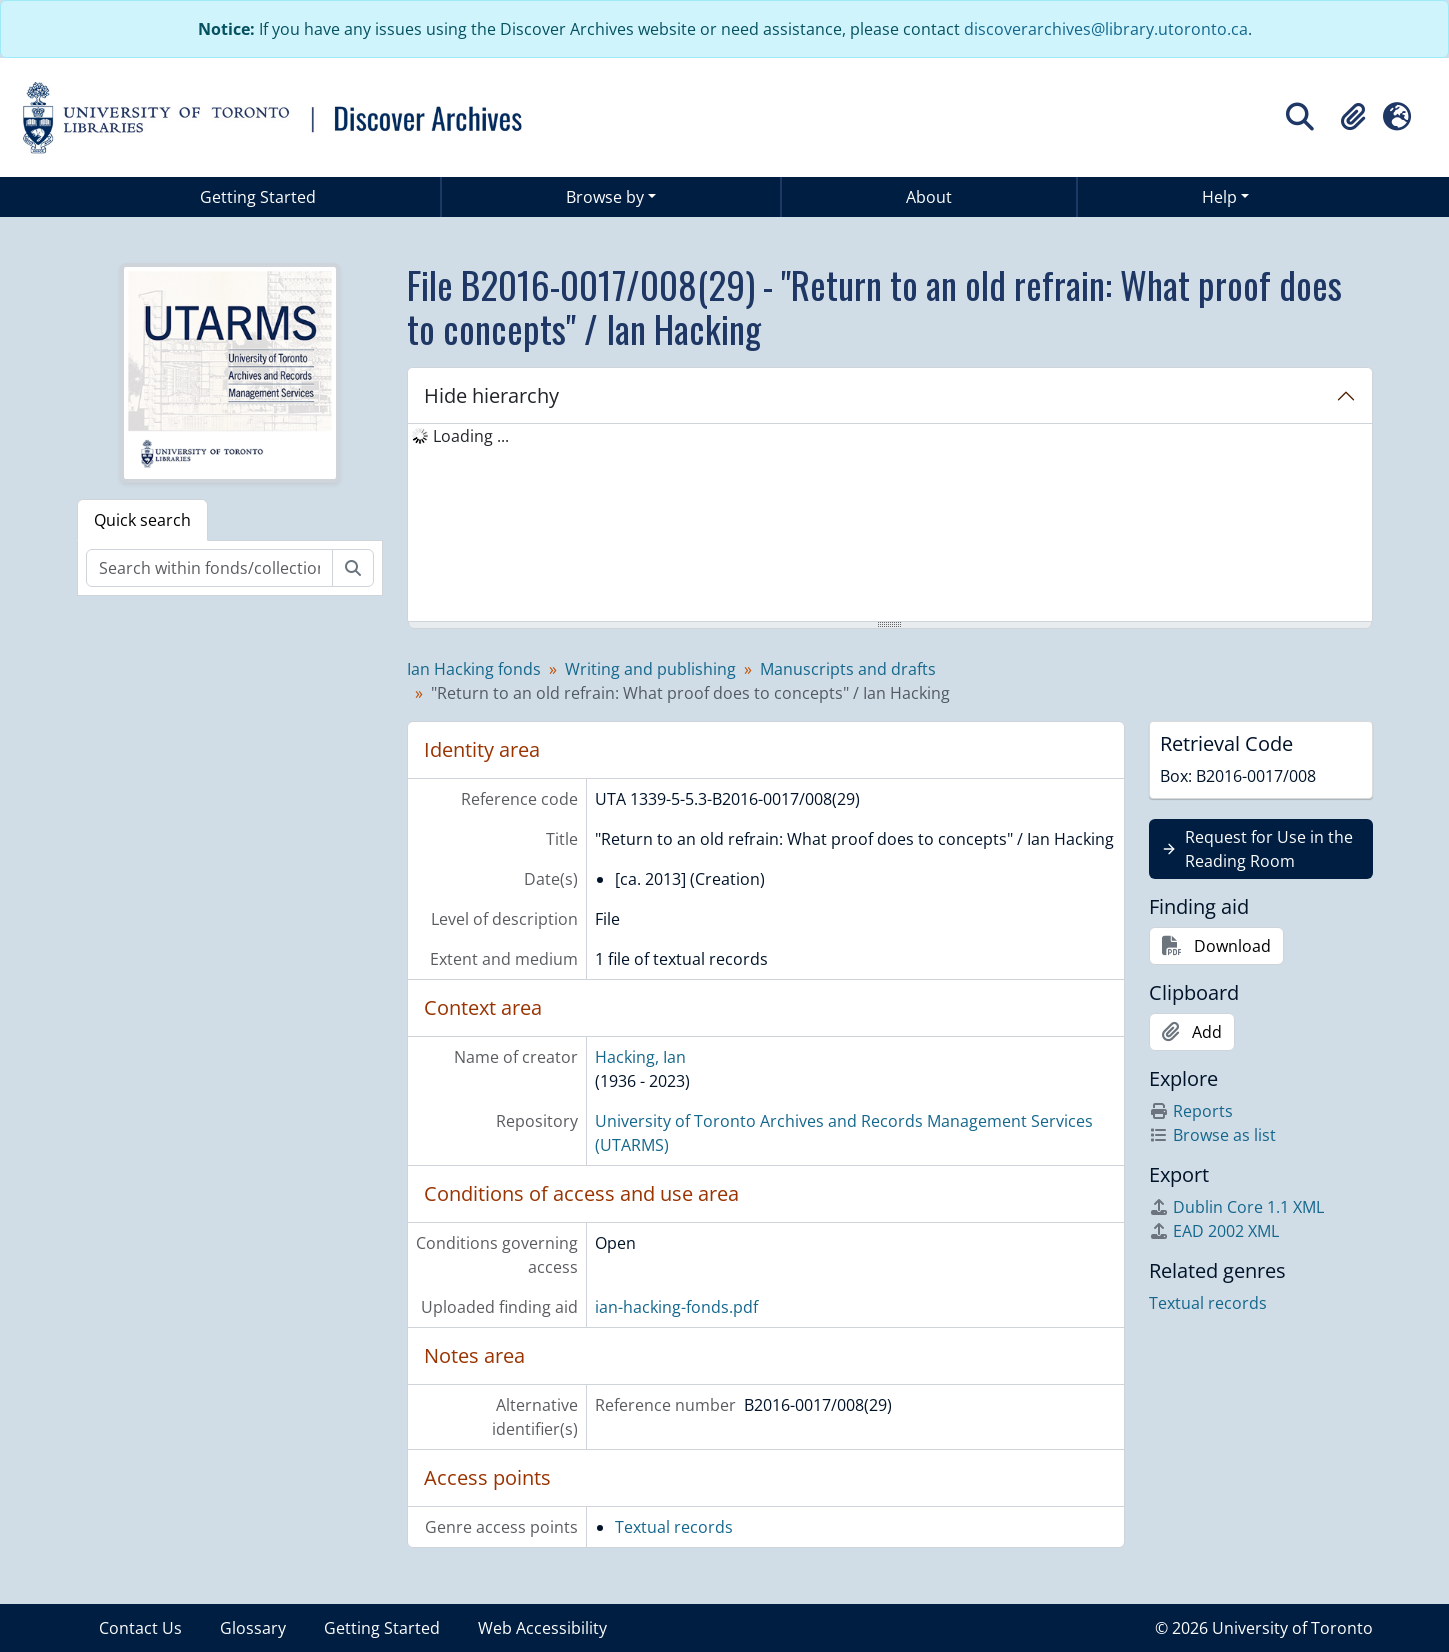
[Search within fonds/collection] (209, 568)
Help (1219, 197)
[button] (1353, 117)
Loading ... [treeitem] (471, 436)
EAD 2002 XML (1214, 1231)
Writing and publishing (650, 669)
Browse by (605, 197)
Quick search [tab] (142, 520)
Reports (1191, 1111)
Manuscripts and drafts (848, 669)
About (929, 197)
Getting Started (258, 197)
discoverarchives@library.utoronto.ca (1106, 29)
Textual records (674, 1527)
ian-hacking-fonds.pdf (676, 1307)
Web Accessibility (542, 1628)
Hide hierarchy (491, 395)
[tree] (890, 524)
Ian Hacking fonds (474, 669)
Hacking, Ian (640, 1057)
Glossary (253, 1628)
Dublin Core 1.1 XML (1236, 1207)
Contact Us (140, 1628)
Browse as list (1212, 1135)
